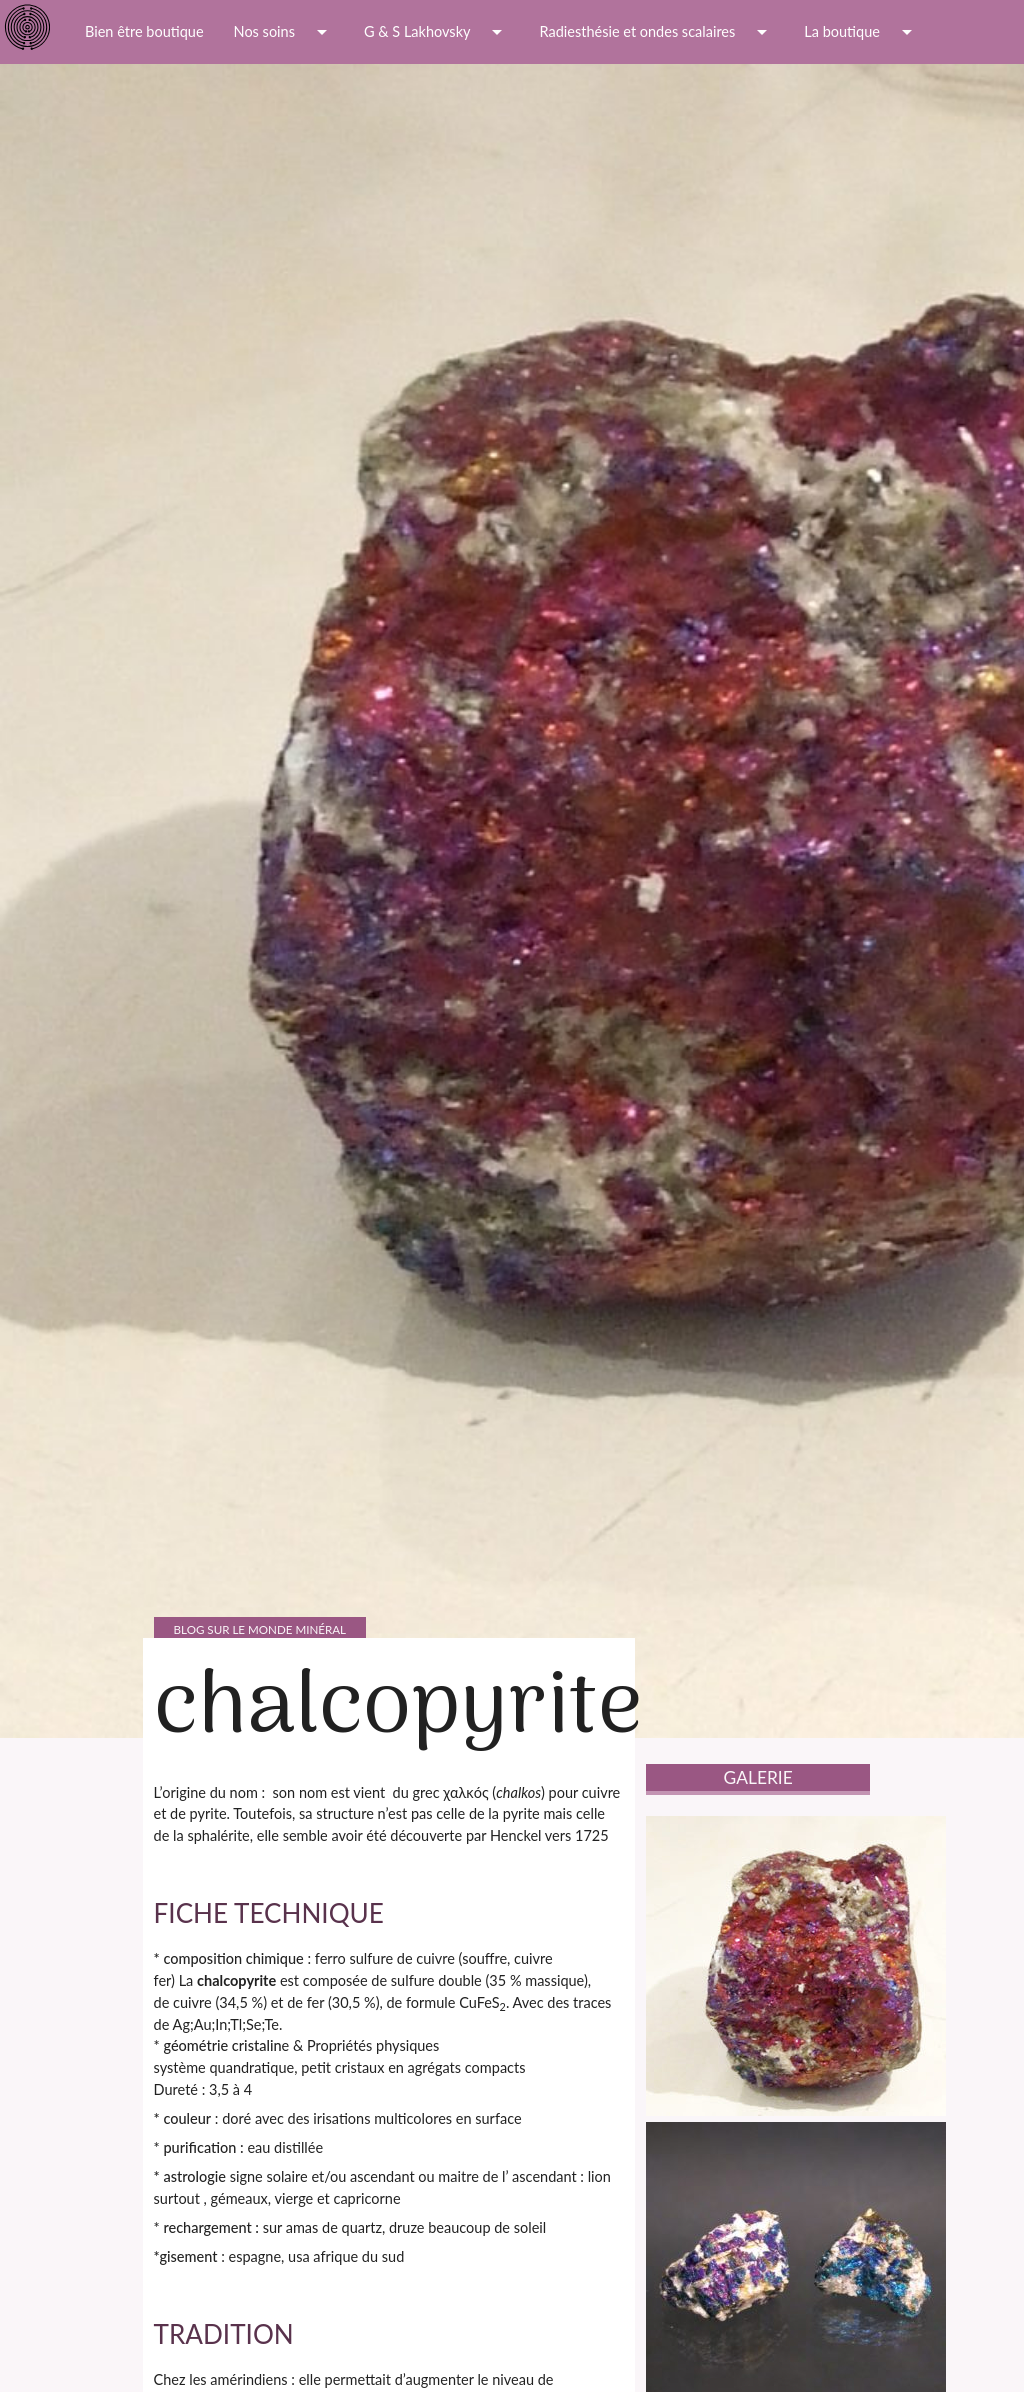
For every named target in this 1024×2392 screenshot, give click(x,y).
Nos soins (284, 32)
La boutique (861, 32)
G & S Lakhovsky (437, 32)
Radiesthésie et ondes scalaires (656, 32)
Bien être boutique (144, 31)
